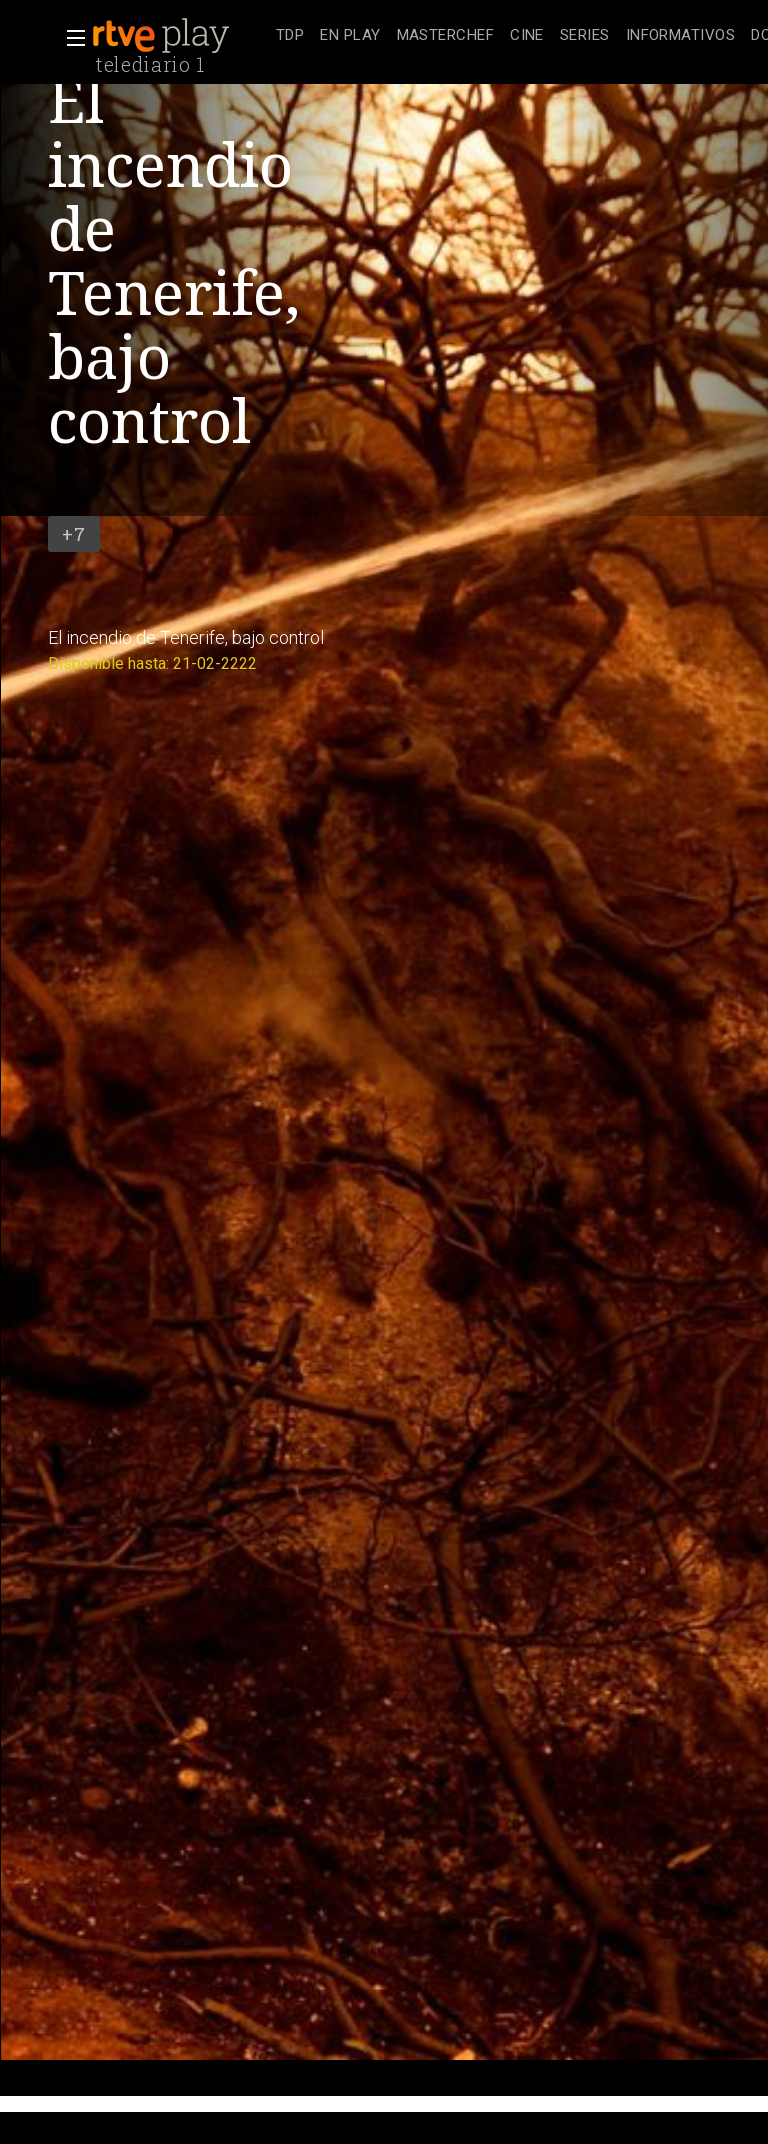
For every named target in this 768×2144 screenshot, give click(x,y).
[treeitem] (290, 36)
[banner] (180, 36)
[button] (70, 38)
